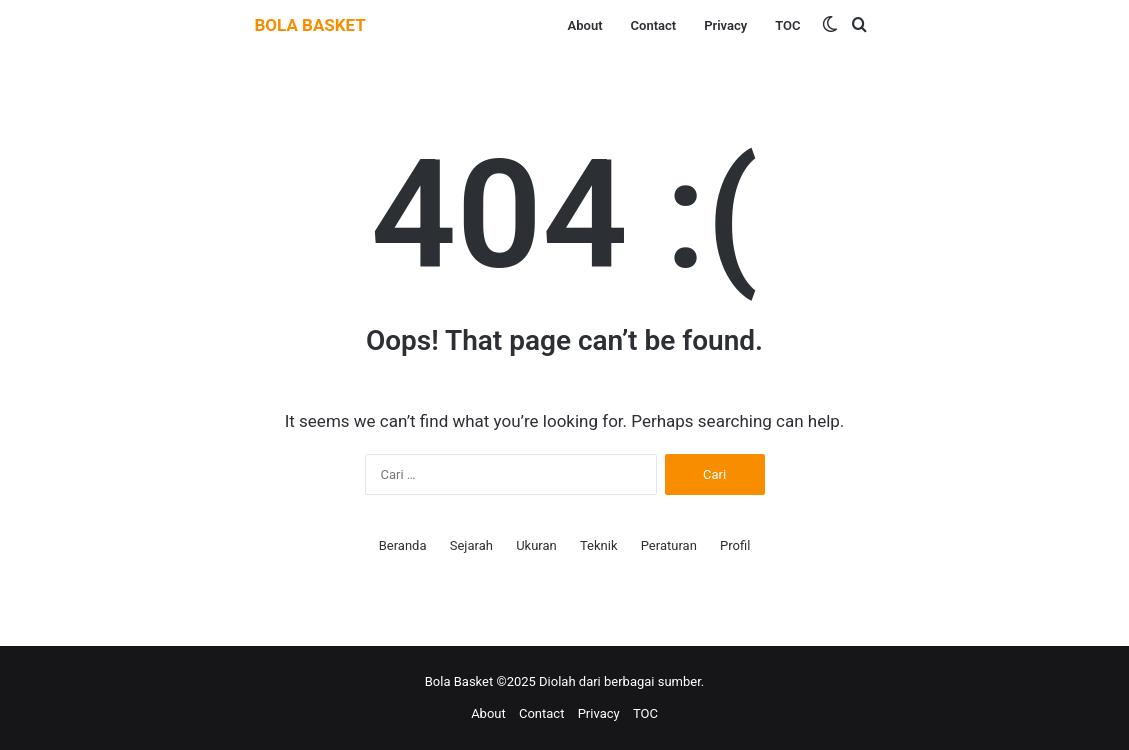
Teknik (599, 545)
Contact (654, 25)
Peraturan (669, 545)
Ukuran (536, 545)
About (585, 25)
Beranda (403, 545)
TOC (787, 25)
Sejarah (471, 545)
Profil (735, 545)
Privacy (725, 25)
